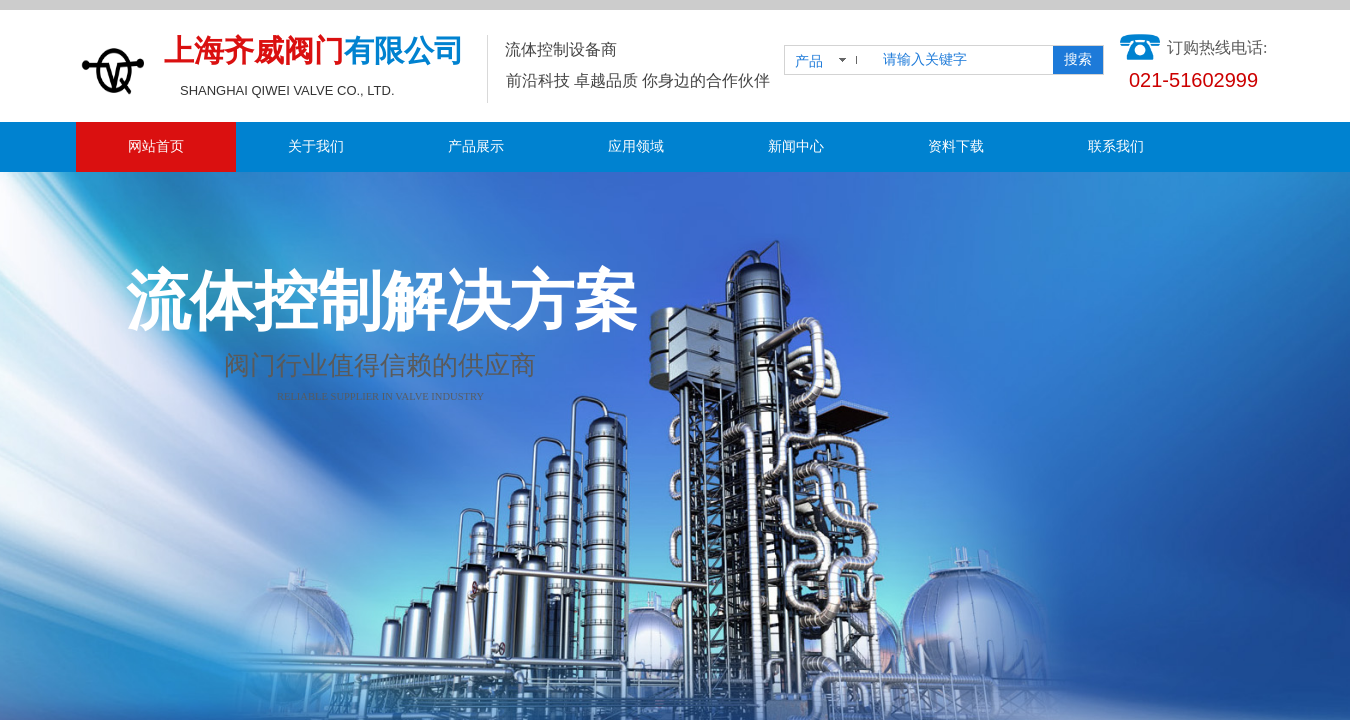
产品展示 (476, 146)
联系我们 (1116, 146)
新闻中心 (796, 146)
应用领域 (636, 146)
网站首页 (156, 146)
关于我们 (316, 146)
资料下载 (956, 146)
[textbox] (964, 60)
